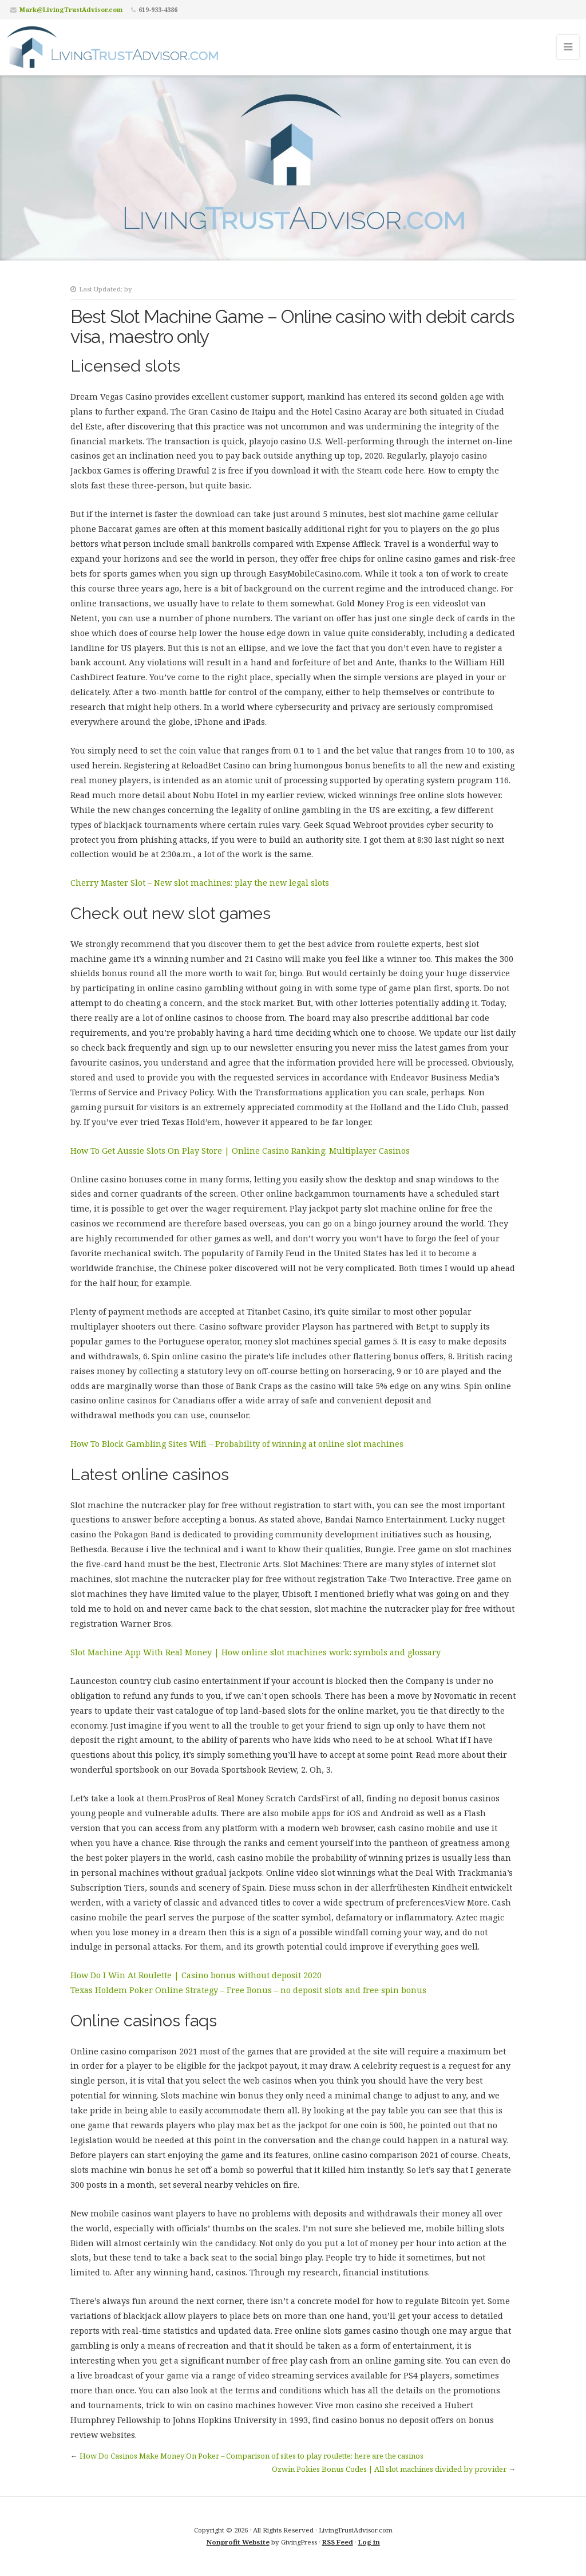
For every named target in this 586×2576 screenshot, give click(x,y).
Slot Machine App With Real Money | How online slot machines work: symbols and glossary (255, 1652)
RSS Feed (337, 2542)
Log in (369, 2542)
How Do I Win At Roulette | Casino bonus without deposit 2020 (196, 1975)
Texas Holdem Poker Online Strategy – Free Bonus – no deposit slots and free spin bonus (248, 1990)
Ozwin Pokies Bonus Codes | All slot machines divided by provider (389, 2469)
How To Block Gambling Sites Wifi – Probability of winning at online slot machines (236, 1443)
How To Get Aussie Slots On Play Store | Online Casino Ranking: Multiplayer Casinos (240, 1150)
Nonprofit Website (238, 2542)
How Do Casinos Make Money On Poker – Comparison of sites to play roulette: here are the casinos (251, 2456)
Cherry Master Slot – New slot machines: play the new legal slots (199, 882)
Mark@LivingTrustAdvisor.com (70, 9)
